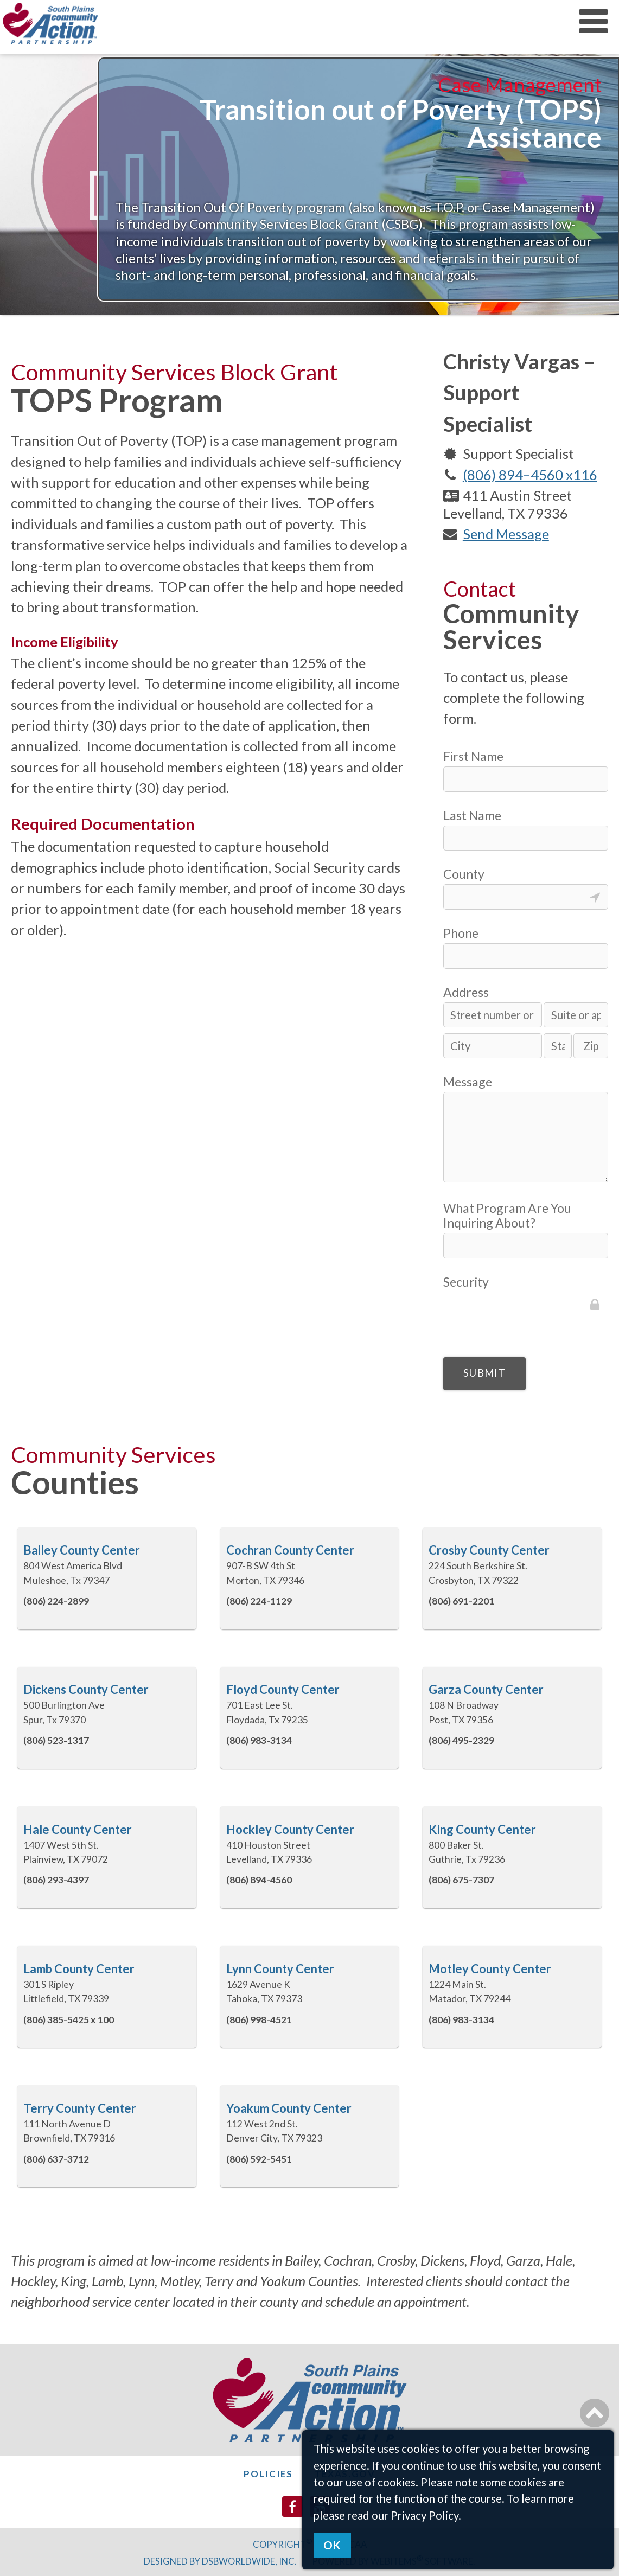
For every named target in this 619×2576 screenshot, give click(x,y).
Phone (460, 933)
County (463, 874)
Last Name (472, 815)
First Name (473, 756)
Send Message (506, 534)
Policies (268, 2473)
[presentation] (525, 1313)
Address (466, 992)
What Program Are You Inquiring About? (507, 1216)
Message (467, 1082)
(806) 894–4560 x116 (530, 474)
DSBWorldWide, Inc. (249, 2561)
